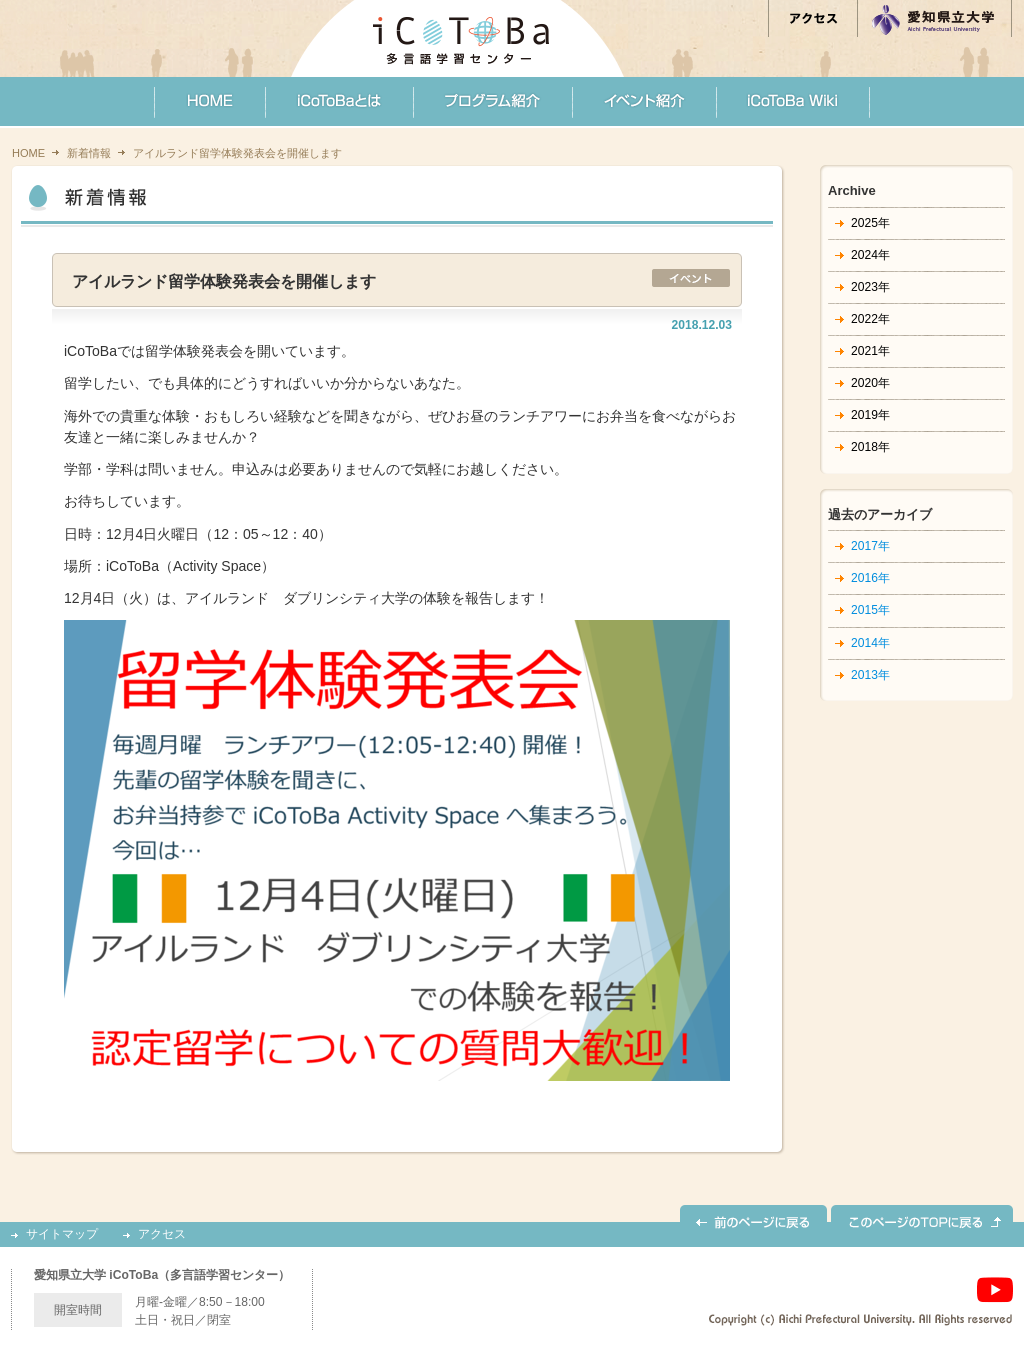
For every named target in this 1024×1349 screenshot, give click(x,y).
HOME (28, 153)
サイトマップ (62, 1234)
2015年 (870, 610)
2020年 (870, 383)
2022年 (870, 319)
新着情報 (89, 153)
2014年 (870, 643)
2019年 (870, 415)
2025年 (870, 223)
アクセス (162, 1234)
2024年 (870, 255)
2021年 (870, 351)
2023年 (870, 287)
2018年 (870, 447)
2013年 (870, 675)
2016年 (870, 578)
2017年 (870, 546)
